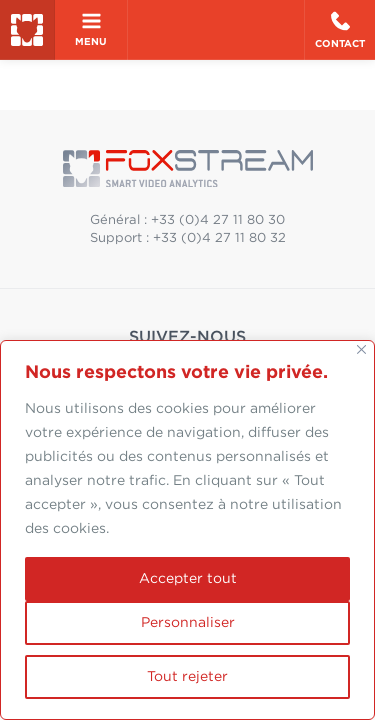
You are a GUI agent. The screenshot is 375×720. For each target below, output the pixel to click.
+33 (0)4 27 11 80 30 (218, 220)
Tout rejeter (187, 677)
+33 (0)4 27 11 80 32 (219, 238)
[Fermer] (361, 349)
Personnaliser (188, 623)
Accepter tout (188, 579)
